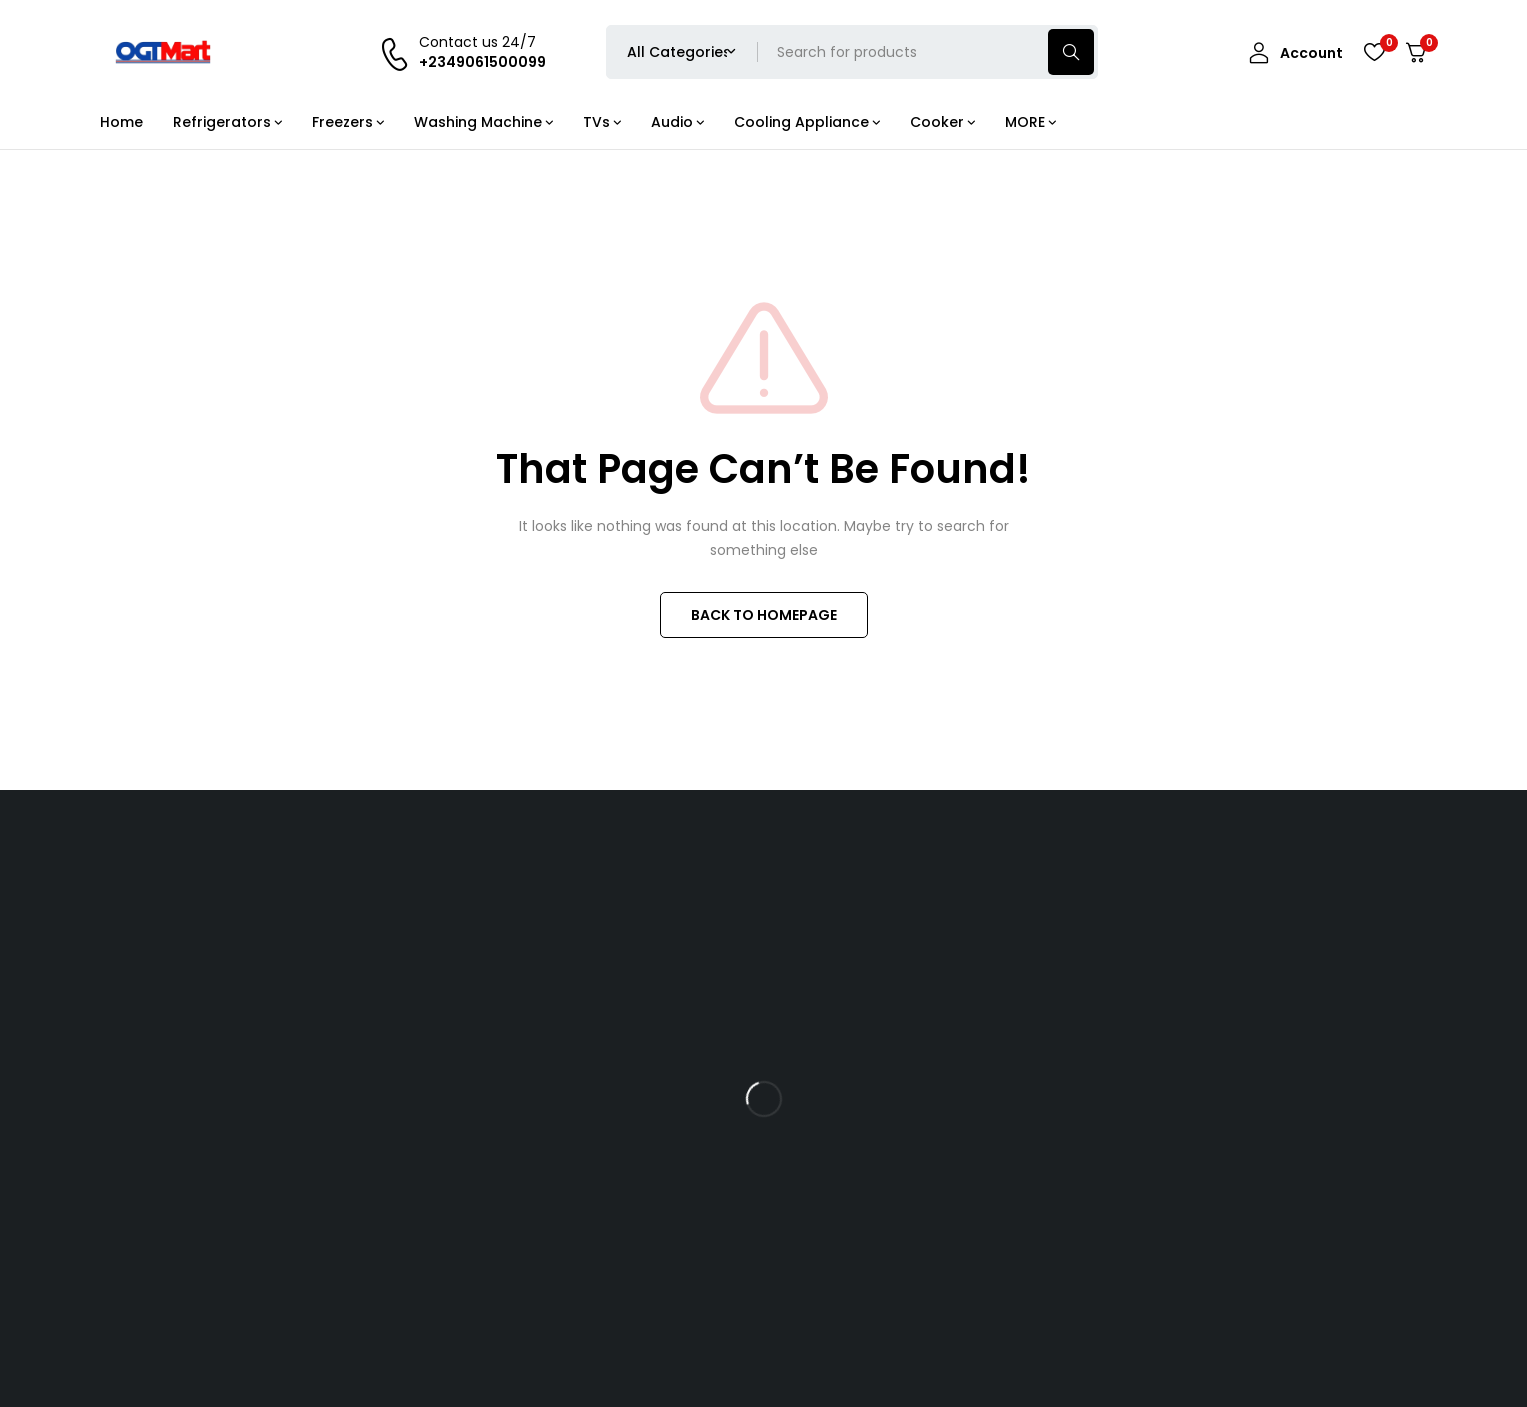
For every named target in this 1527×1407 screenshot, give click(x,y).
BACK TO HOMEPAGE (764, 615)
